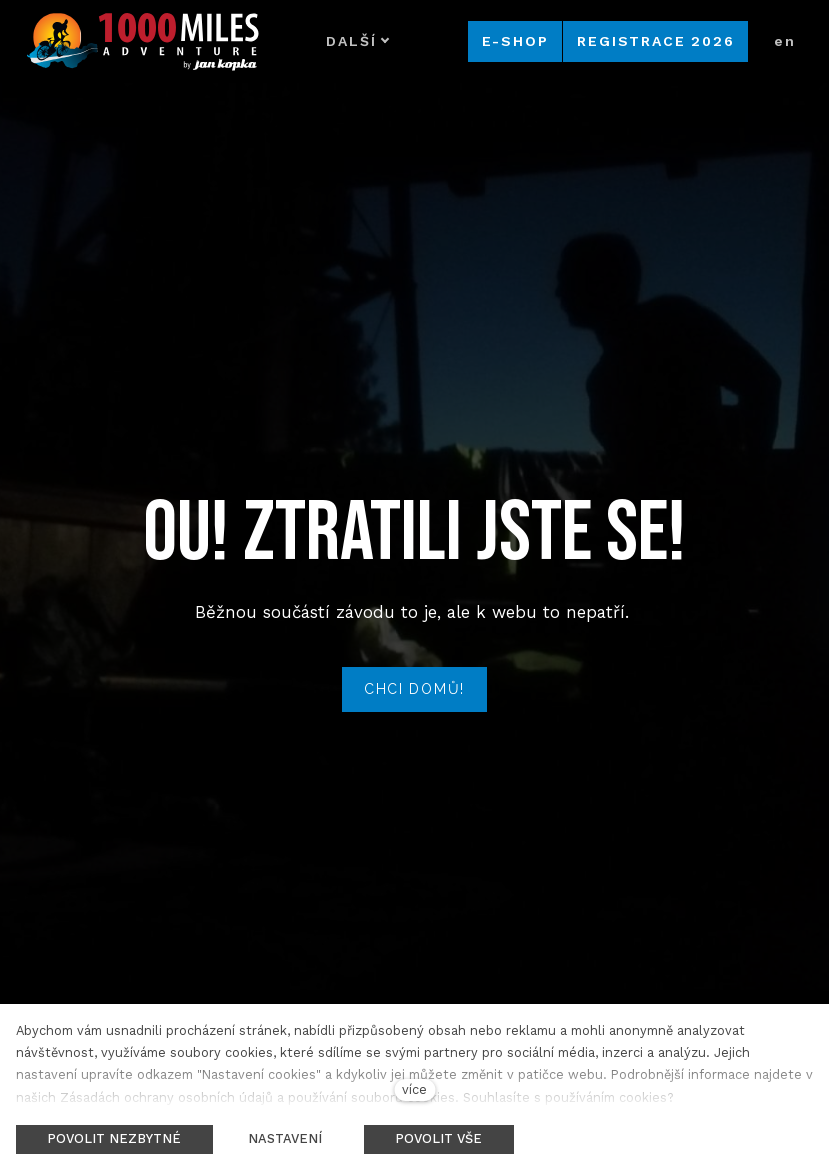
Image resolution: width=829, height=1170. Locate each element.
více (414, 1089)
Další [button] (358, 41)
